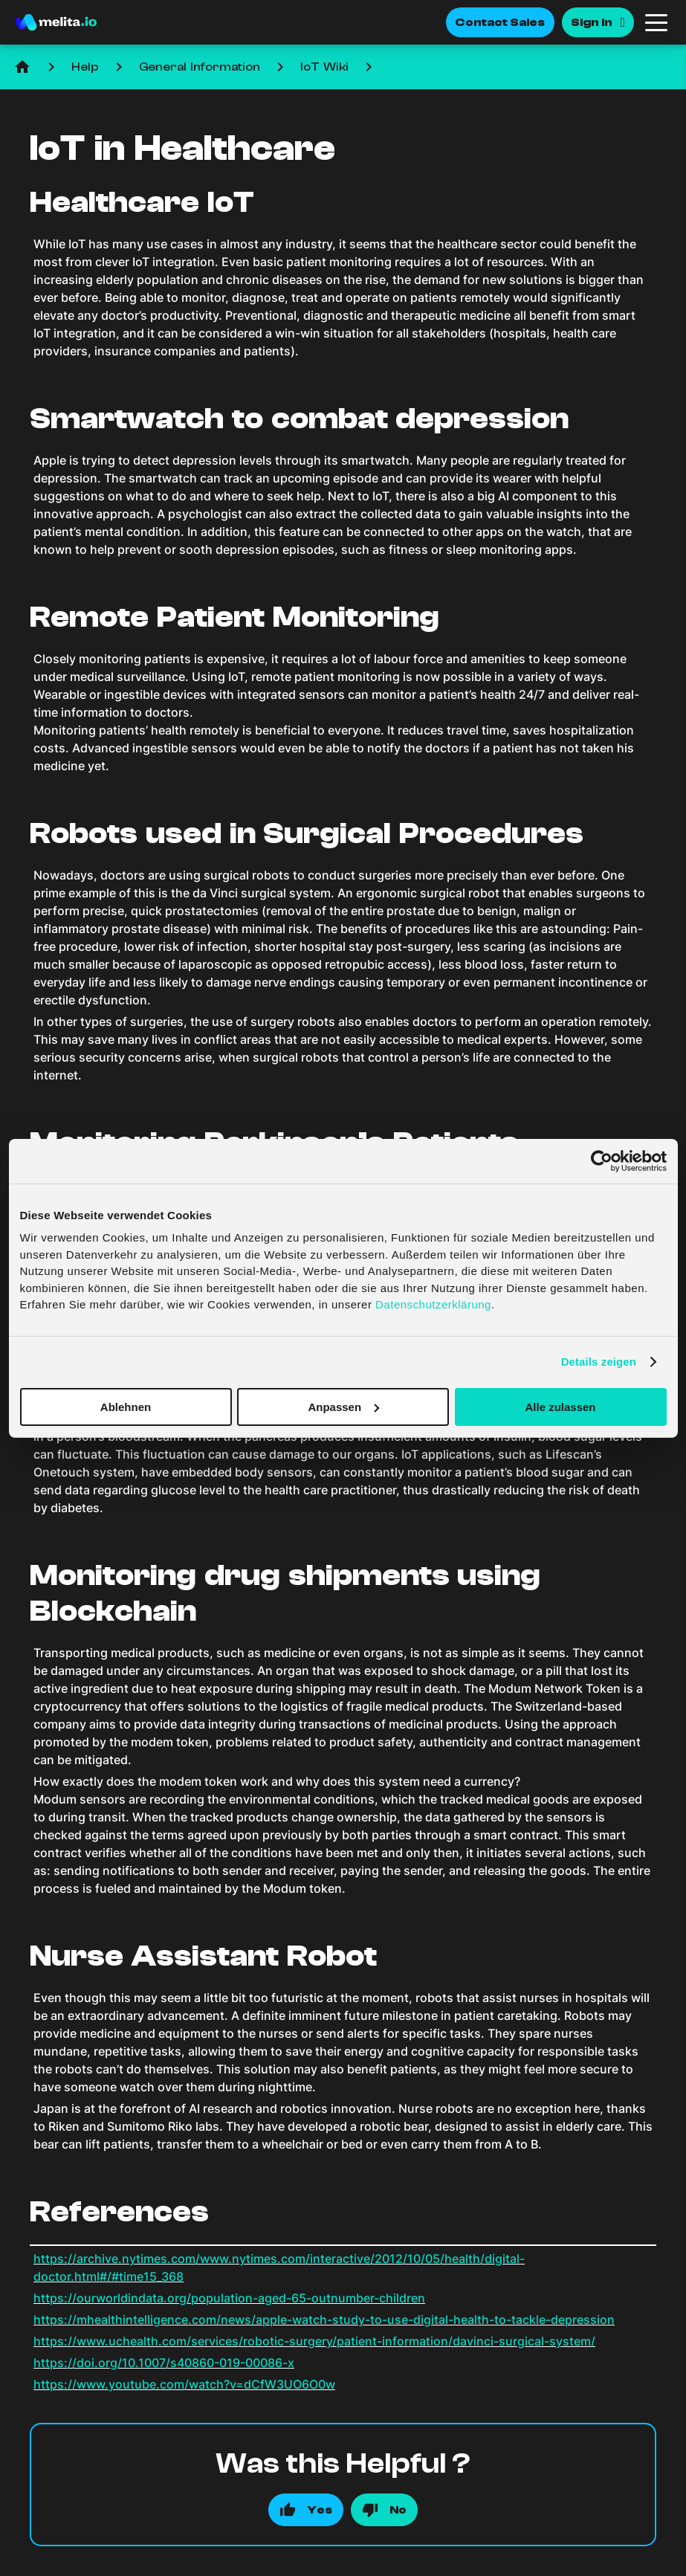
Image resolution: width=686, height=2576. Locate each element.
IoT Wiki (324, 67)
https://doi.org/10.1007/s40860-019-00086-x (163, 2362)
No (398, 2510)
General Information (199, 67)
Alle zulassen (560, 1406)
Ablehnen (125, 1406)
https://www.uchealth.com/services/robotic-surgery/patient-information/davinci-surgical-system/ (314, 2341)
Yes (319, 2510)
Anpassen (343, 1406)
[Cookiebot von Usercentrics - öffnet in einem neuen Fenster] (602, 1160)
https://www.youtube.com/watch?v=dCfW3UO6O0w (184, 2384)
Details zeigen (598, 1361)
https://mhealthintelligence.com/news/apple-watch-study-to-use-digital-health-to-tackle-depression (324, 2319)
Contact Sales (500, 22)
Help (85, 67)
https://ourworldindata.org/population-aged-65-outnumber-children (229, 2298)
